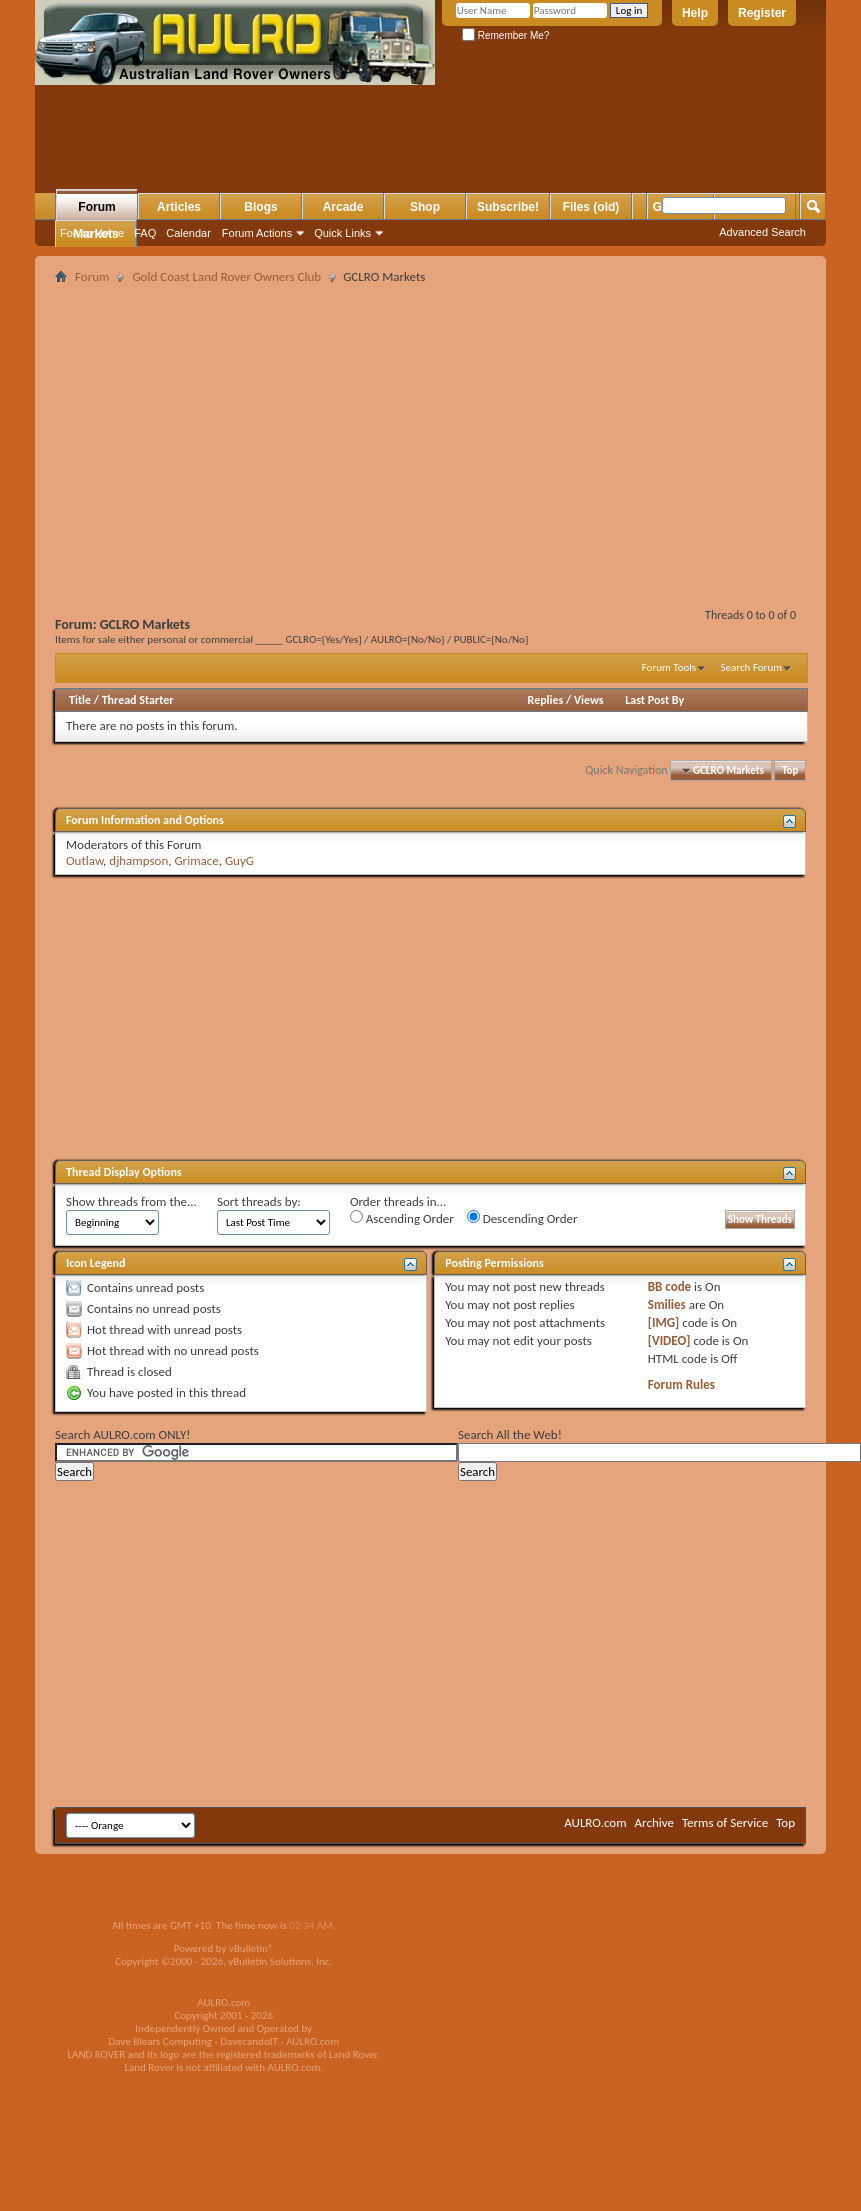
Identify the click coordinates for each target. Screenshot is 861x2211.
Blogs (260, 207)
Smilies (667, 1304)
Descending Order (522, 1218)
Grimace (196, 860)
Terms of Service (725, 1822)
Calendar (188, 233)
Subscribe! (508, 207)
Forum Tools (669, 667)
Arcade (343, 207)
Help (695, 13)
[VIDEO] (669, 1340)
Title (80, 700)
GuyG (239, 860)
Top (790, 770)
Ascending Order (402, 1218)
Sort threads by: (259, 1201)
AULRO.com (595, 1822)
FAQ (145, 233)
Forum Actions (257, 233)
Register (762, 13)
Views (589, 700)
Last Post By (654, 700)
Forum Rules (681, 1384)
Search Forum (752, 667)
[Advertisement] (278, 151)
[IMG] (664, 1322)
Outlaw (84, 860)
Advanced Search (762, 232)
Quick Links (342, 233)
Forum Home (92, 233)
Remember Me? (505, 35)
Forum (96, 207)
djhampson (138, 860)
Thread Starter (138, 700)
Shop (425, 207)
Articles (179, 207)
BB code (669, 1286)
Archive (654, 1822)
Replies (546, 700)
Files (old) (591, 207)
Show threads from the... (131, 1201)
